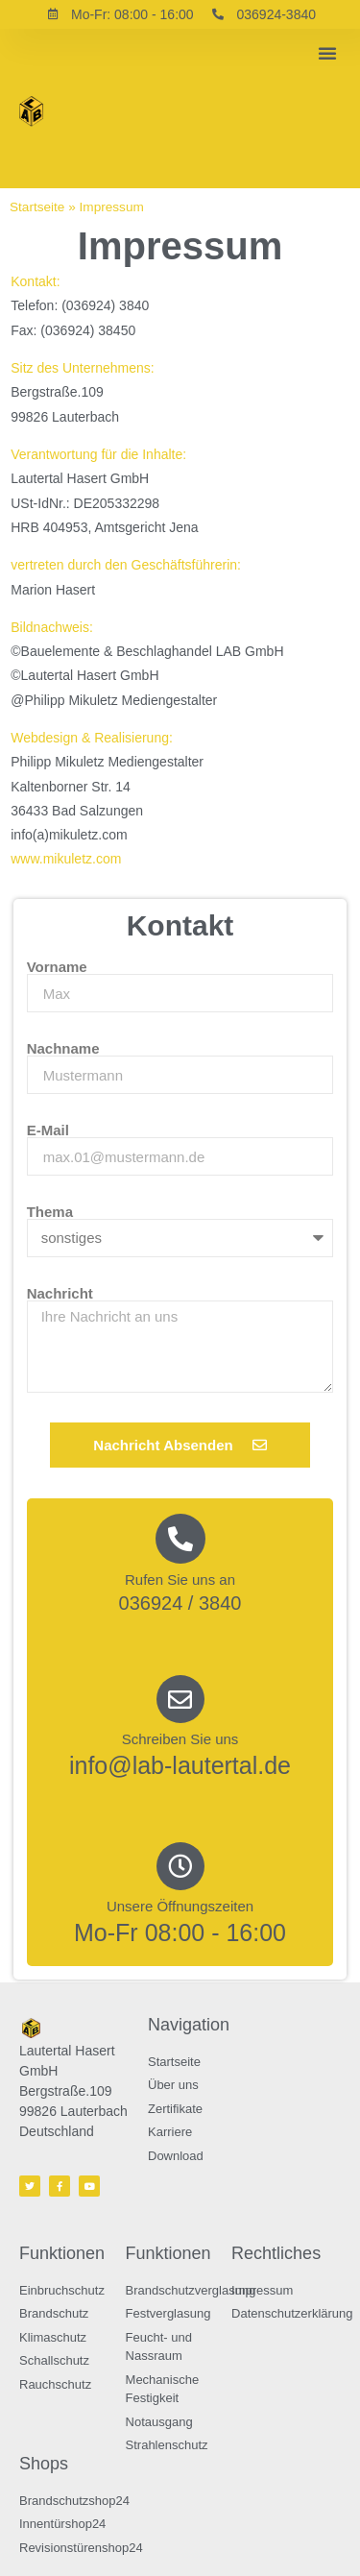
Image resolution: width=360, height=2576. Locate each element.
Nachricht (60, 1293)
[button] (327, 52)
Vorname (57, 967)
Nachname (63, 1048)
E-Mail (48, 1130)
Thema (50, 1211)
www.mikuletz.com (66, 858)
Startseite (37, 207)
